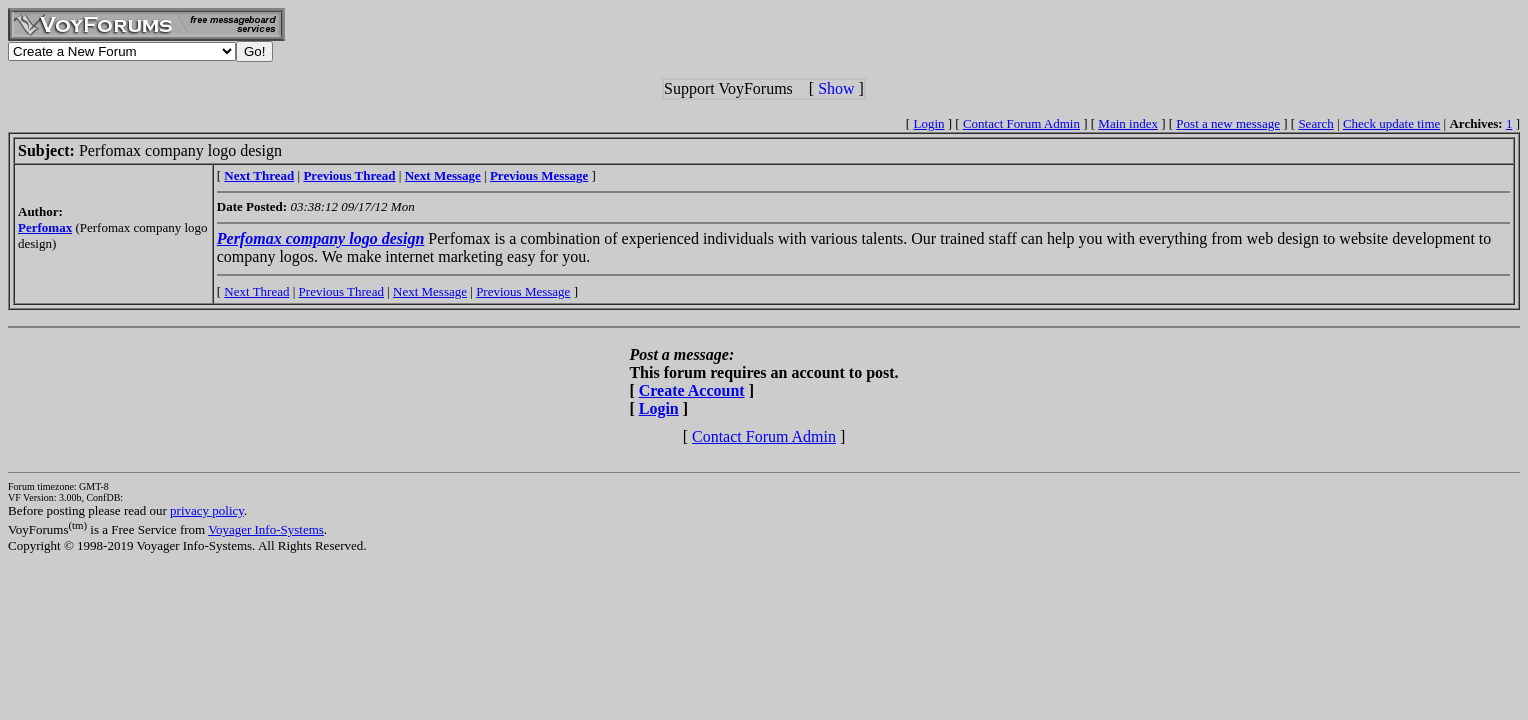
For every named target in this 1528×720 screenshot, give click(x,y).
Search (1315, 123)
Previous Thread (341, 291)
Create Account (692, 390)
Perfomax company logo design (321, 238)
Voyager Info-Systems (266, 529)
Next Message (430, 291)
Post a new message (1228, 123)
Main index (1128, 123)
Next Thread (256, 291)
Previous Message (523, 291)
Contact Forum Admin (1021, 123)
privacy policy (207, 510)
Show (836, 88)
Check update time (1391, 123)
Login (928, 123)
